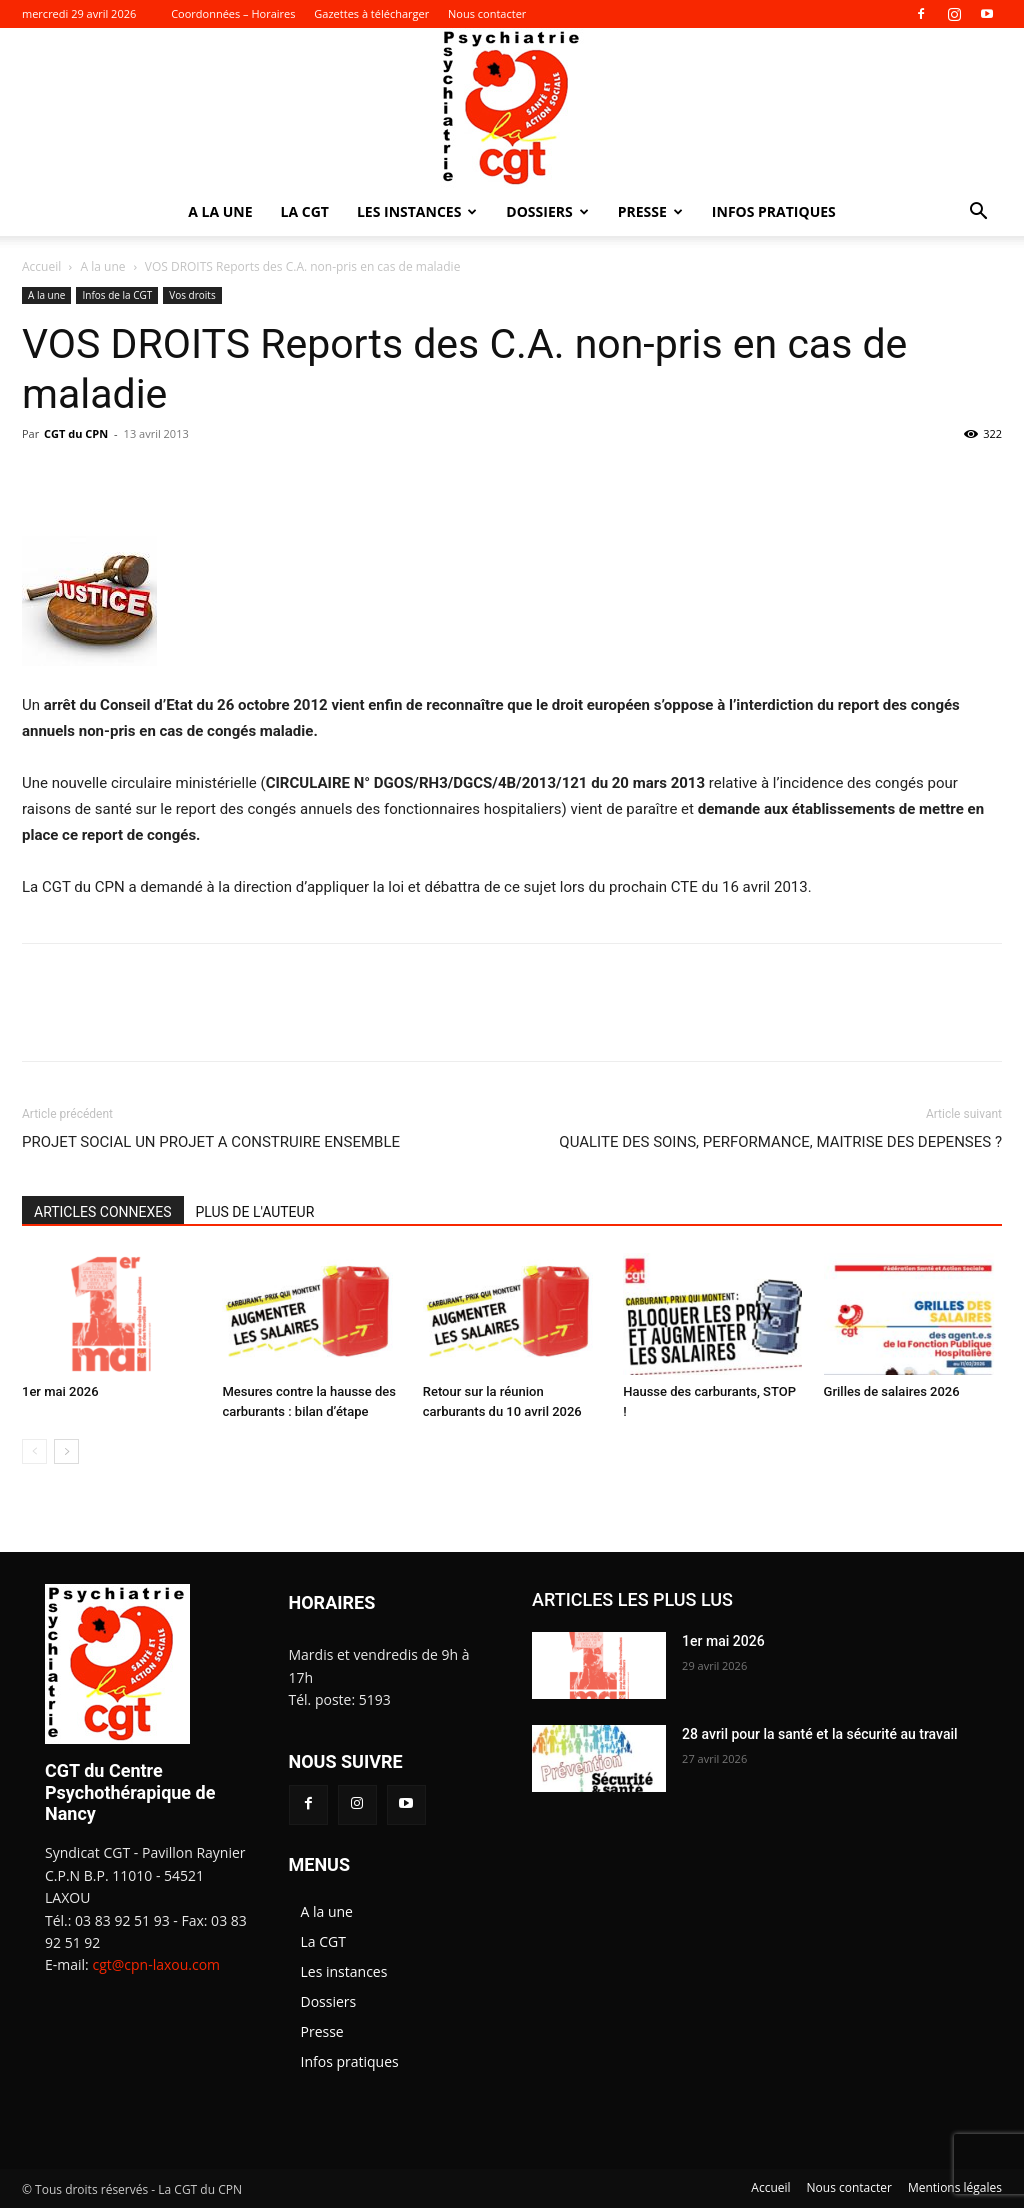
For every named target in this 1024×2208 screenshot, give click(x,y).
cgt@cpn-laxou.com (156, 1964)
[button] (978, 213)
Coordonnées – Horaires (233, 13)
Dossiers (547, 211)
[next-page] (66, 1451)
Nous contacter (487, 13)
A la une (220, 211)
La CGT (305, 211)
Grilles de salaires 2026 (892, 1391)
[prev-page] (34, 1451)
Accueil (41, 266)
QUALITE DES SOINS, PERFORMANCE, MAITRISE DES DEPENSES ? (780, 1142)
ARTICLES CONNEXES (103, 1212)
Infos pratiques (774, 211)
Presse (650, 211)
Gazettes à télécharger (371, 13)
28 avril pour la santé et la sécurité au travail (820, 1734)
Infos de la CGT (117, 295)
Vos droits (192, 295)
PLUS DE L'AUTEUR (255, 1212)
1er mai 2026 (60, 1391)
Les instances (417, 211)
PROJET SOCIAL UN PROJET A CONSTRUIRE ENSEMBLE (211, 1142)
